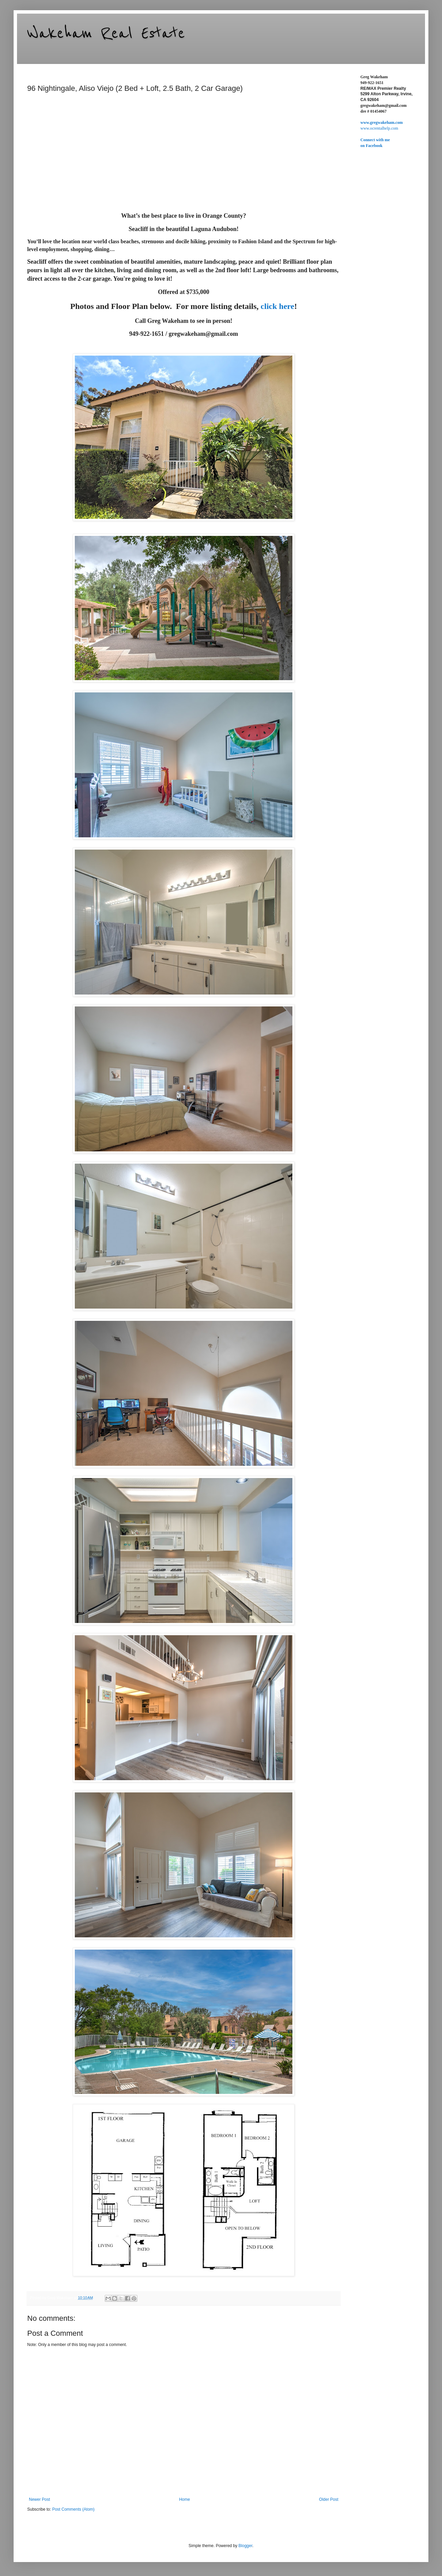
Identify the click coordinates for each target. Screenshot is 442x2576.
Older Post (328, 2499)
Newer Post (39, 2499)
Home (184, 2499)
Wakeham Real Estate (106, 33)
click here (277, 306)
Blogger (245, 2545)
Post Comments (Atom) (73, 2509)
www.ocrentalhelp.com (379, 128)
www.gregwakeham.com (381, 122)
